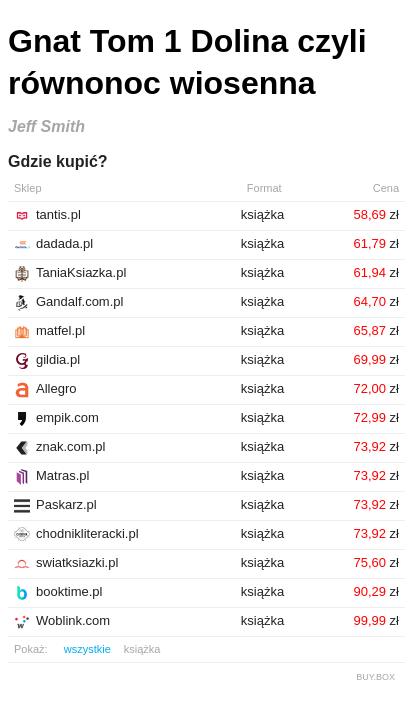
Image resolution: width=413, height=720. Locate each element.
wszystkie (87, 649)
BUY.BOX (375, 677)
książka (142, 649)
